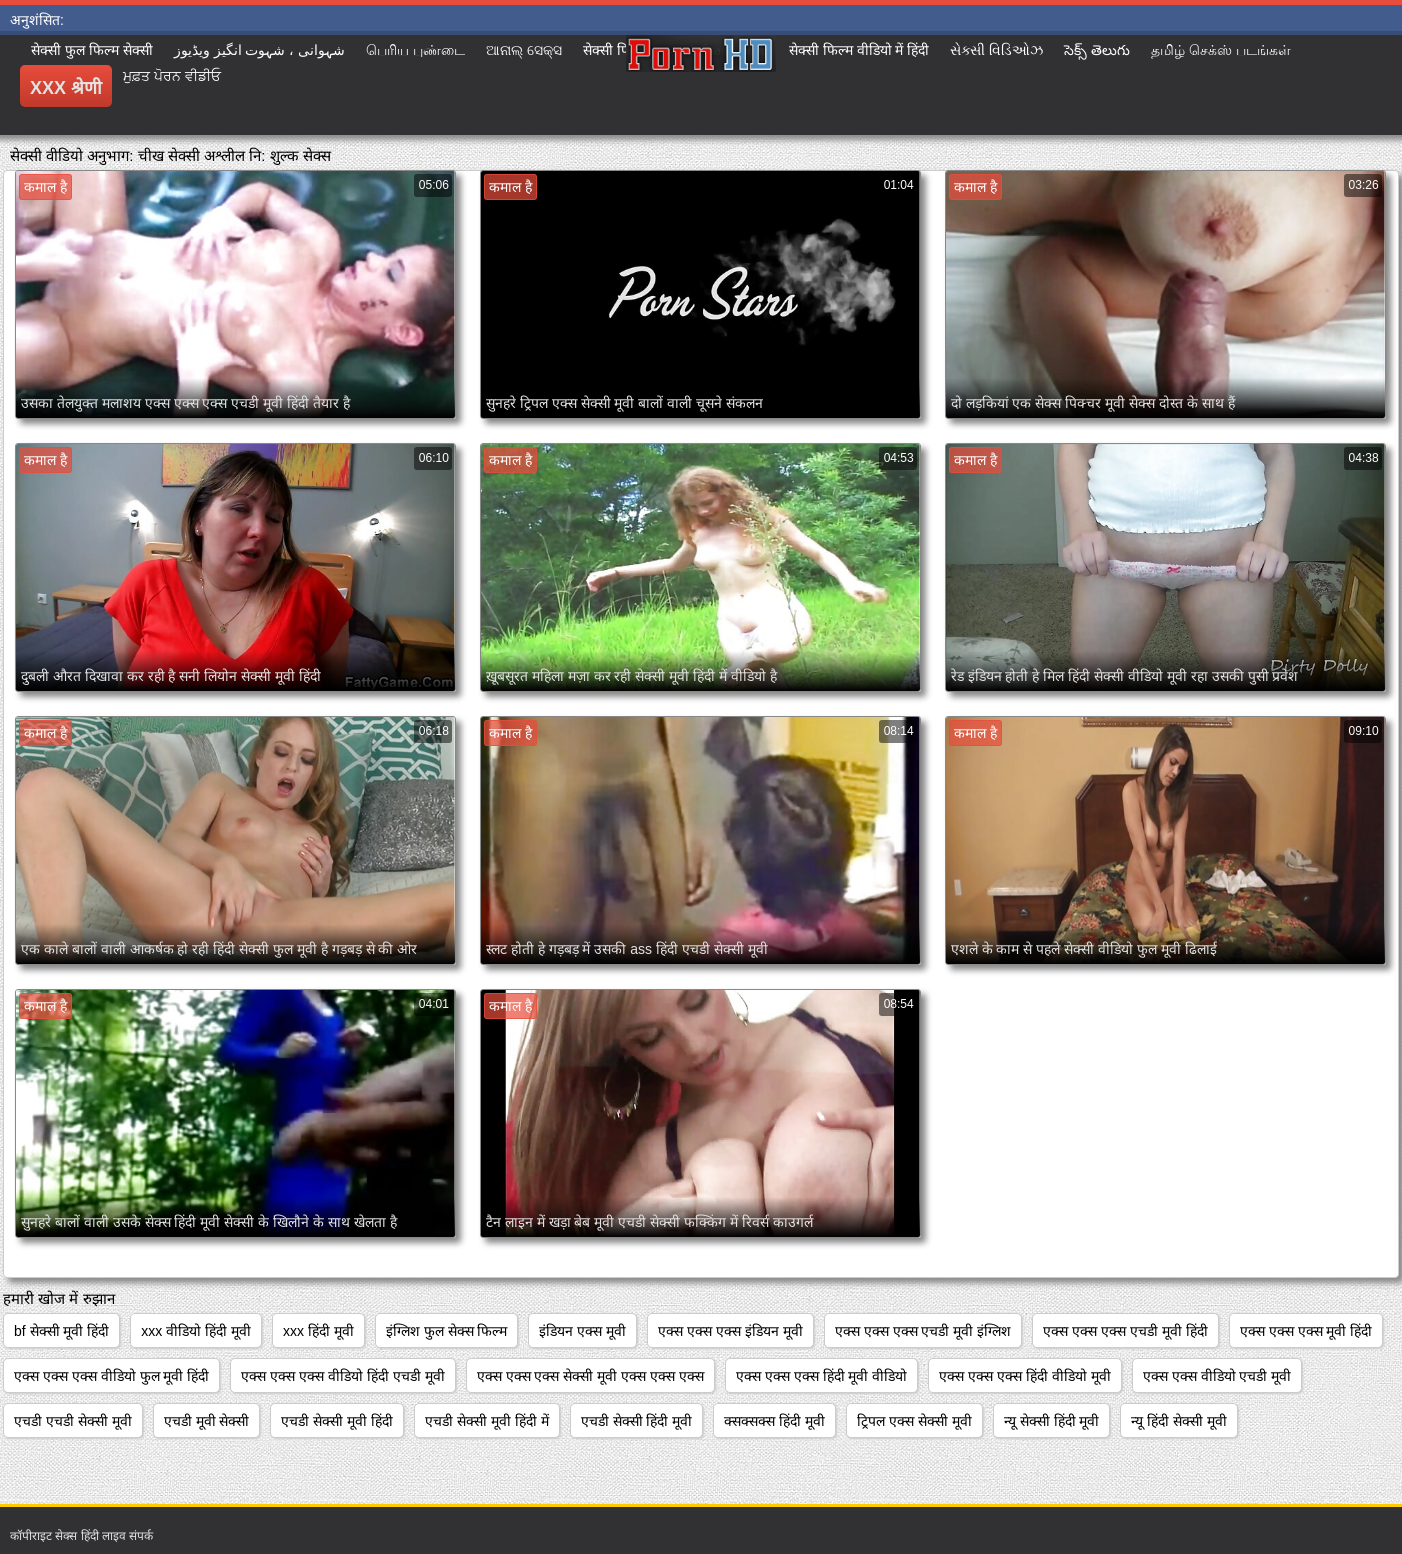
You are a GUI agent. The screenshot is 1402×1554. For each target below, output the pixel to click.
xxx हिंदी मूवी (318, 1331)
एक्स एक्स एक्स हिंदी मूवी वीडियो (821, 1376)
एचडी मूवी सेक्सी (207, 1421)
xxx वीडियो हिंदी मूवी (196, 1331)
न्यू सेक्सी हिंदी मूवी (1052, 1421)
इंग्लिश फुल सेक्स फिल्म (447, 1331)
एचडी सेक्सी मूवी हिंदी (337, 1421)
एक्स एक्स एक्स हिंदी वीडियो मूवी (1024, 1376)
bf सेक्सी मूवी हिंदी (61, 1331)
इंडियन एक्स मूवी (582, 1331)
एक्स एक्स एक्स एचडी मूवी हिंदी (1125, 1331)
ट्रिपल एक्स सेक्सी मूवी (914, 1421)
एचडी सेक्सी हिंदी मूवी (637, 1421)
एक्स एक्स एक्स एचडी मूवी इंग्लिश (923, 1331)
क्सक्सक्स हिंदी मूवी (774, 1421)
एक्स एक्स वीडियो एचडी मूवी (1217, 1376)
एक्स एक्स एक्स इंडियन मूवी (730, 1331)
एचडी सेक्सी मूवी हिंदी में (487, 1421)
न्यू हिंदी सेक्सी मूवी (1179, 1421)
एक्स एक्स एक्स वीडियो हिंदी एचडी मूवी (342, 1376)
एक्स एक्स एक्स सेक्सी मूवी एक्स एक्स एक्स (590, 1376)
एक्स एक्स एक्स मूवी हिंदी (1306, 1331)
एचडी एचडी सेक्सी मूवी (73, 1421)
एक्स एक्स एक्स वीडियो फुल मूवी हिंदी (111, 1376)
